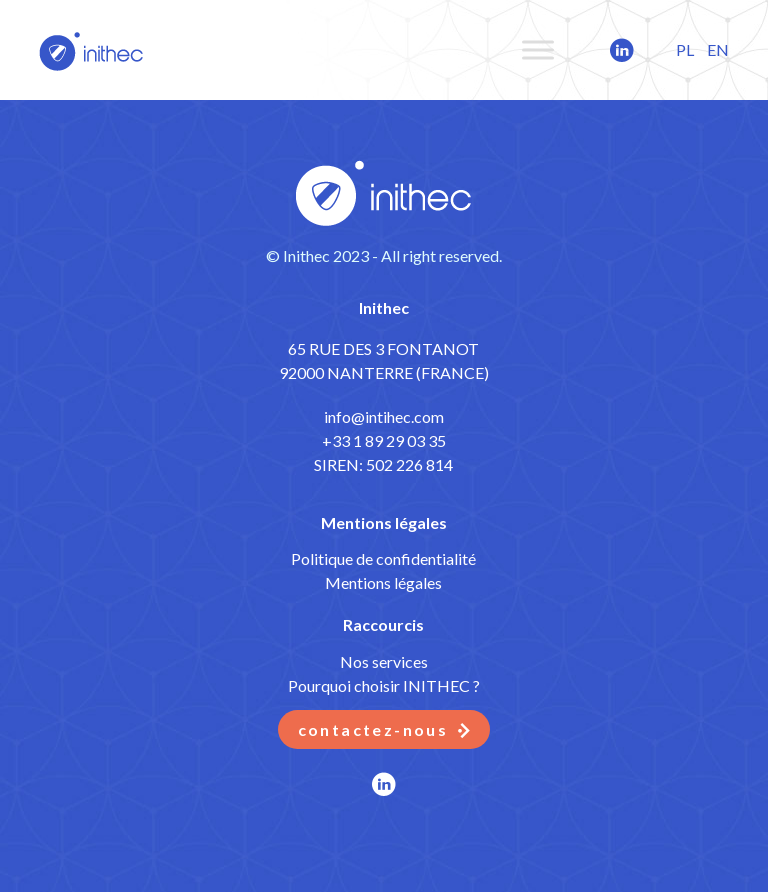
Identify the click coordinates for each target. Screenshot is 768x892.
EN (718, 49)
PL (685, 49)
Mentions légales (383, 582)
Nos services (384, 661)
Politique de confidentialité (383, 558)
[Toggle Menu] (538, 49)
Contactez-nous (373, 729)
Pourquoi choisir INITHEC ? (384, 685)
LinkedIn (599, 50)
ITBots (91, 50)
